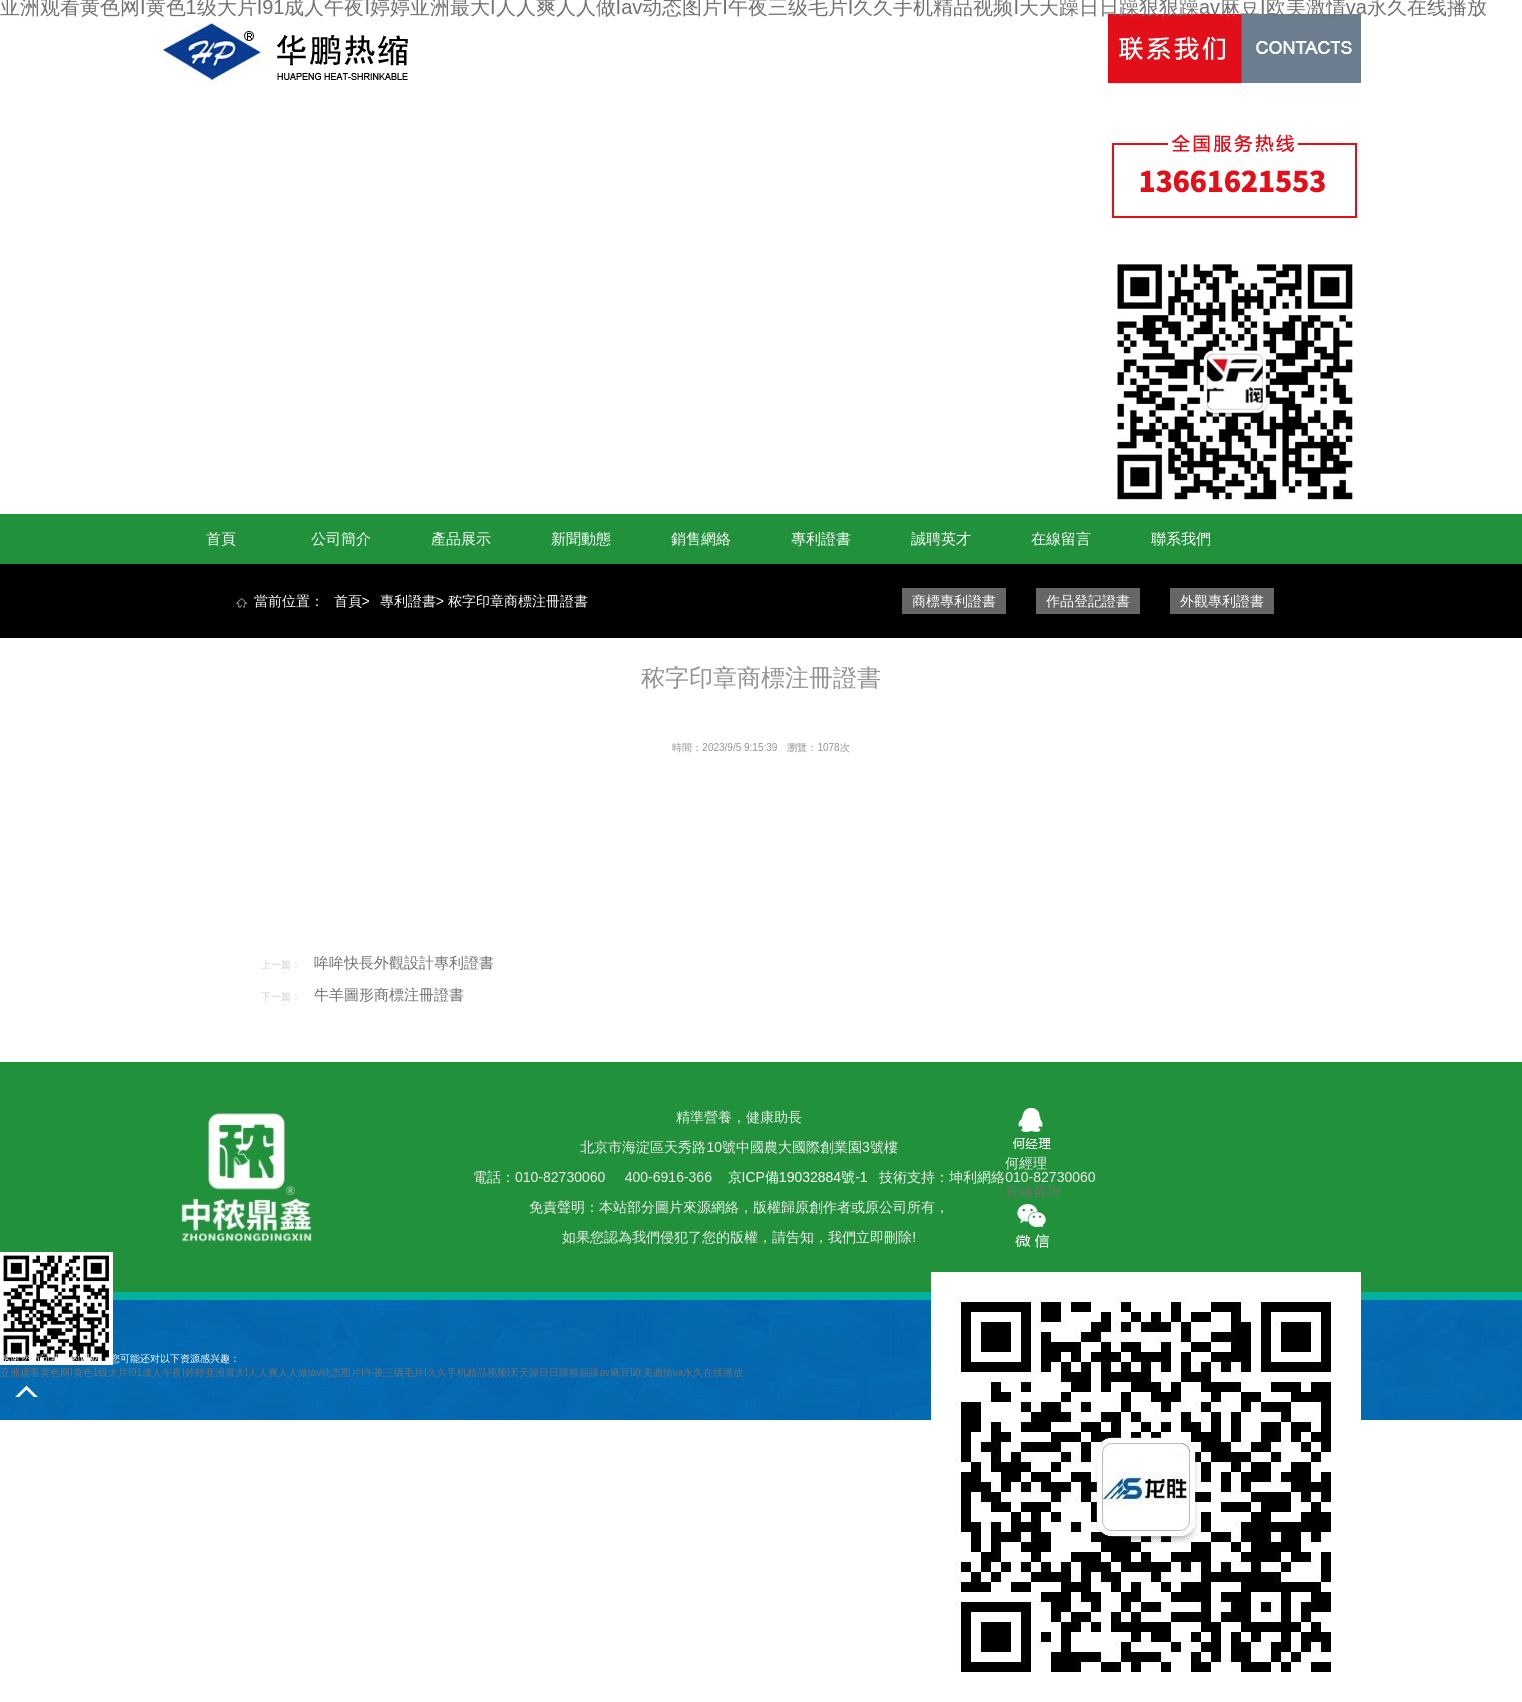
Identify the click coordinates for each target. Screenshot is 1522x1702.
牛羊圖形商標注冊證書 (389, 994)
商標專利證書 (954, 601)
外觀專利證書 (1222, 601)
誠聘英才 (941, 538)
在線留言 (1061, 538)
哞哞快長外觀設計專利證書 (404, 962)
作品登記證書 (1088, 601)
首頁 (221, 538)
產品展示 (461, 538)
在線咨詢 (1033, 1191)
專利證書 (821, 538)
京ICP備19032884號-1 (800, 1177)
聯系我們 (1181, 538)
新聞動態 (581, 538)
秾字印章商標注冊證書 (518, 601)
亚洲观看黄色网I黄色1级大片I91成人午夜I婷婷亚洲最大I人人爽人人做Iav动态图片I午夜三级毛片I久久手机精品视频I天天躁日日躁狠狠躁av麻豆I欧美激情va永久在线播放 (371, 1372)
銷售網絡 (701, 538)
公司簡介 (341, 538)
